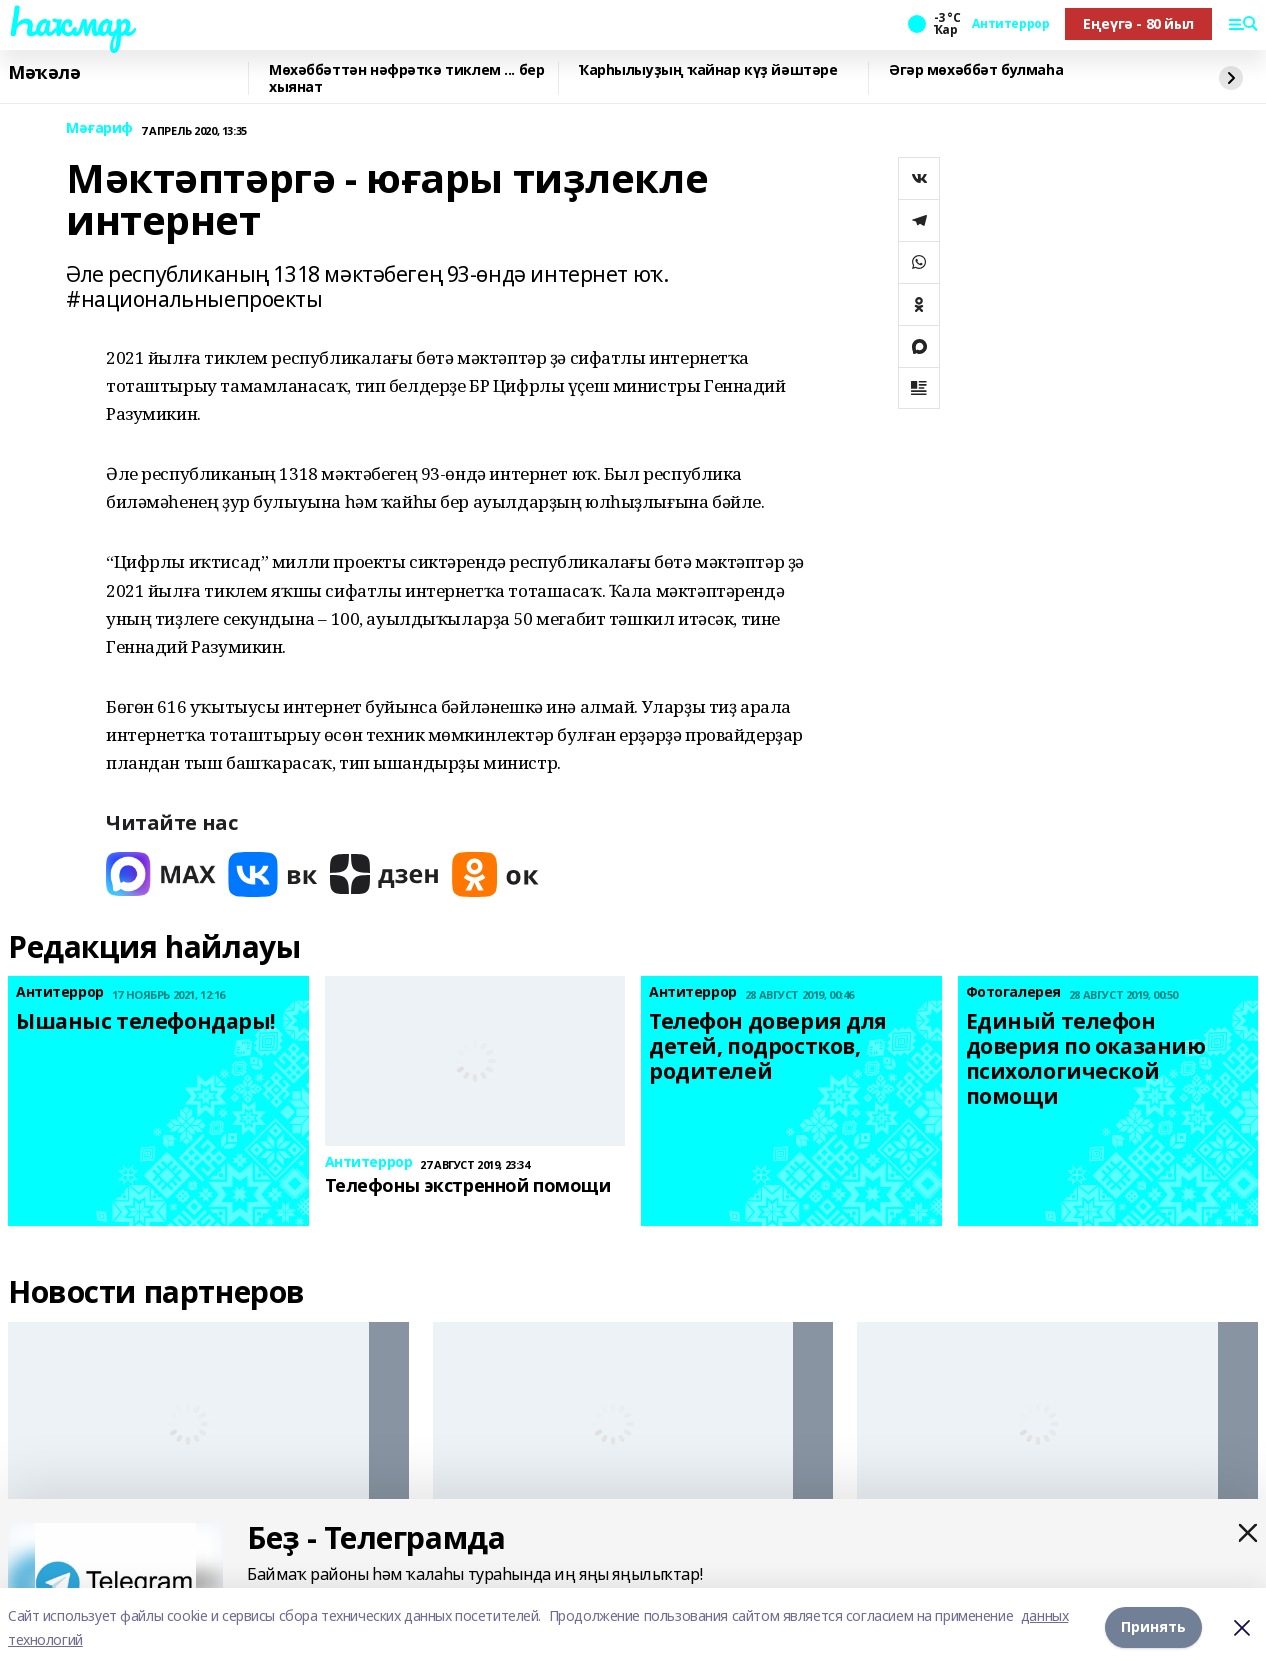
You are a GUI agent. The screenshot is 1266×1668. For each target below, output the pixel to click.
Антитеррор (1010, 24)
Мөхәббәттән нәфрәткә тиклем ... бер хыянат (406, 78)
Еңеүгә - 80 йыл (1138, 23)
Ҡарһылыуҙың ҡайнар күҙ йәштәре (708, 70)
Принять (1153, 1627)
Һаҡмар (69, 21)
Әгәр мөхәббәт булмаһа (976, 70)
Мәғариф (99, 128)
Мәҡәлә (44, 73)
